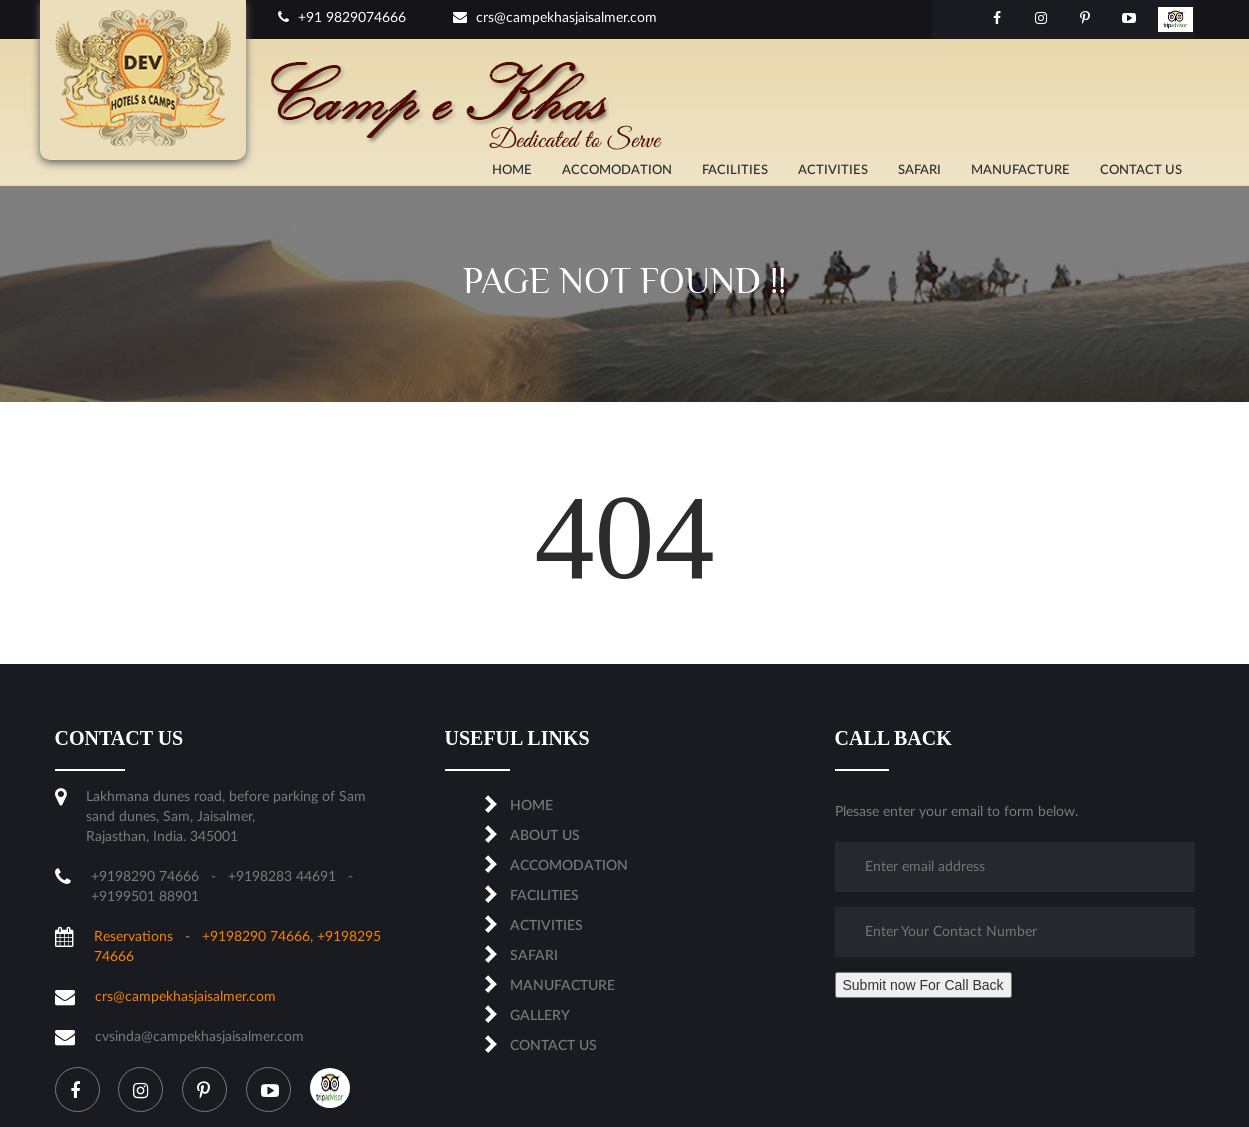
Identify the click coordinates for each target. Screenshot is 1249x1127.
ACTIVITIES (833, 170)
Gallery (540, 1016)
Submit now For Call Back (923, 985)
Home (512, 170)
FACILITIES (735, 170)
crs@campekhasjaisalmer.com (555, 18)
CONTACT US (1141, 170)
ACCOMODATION (617, 170)
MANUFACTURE (1020, 170)
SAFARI (919, 170)
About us (545, 836)
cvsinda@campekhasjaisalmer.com (199, 1037)
